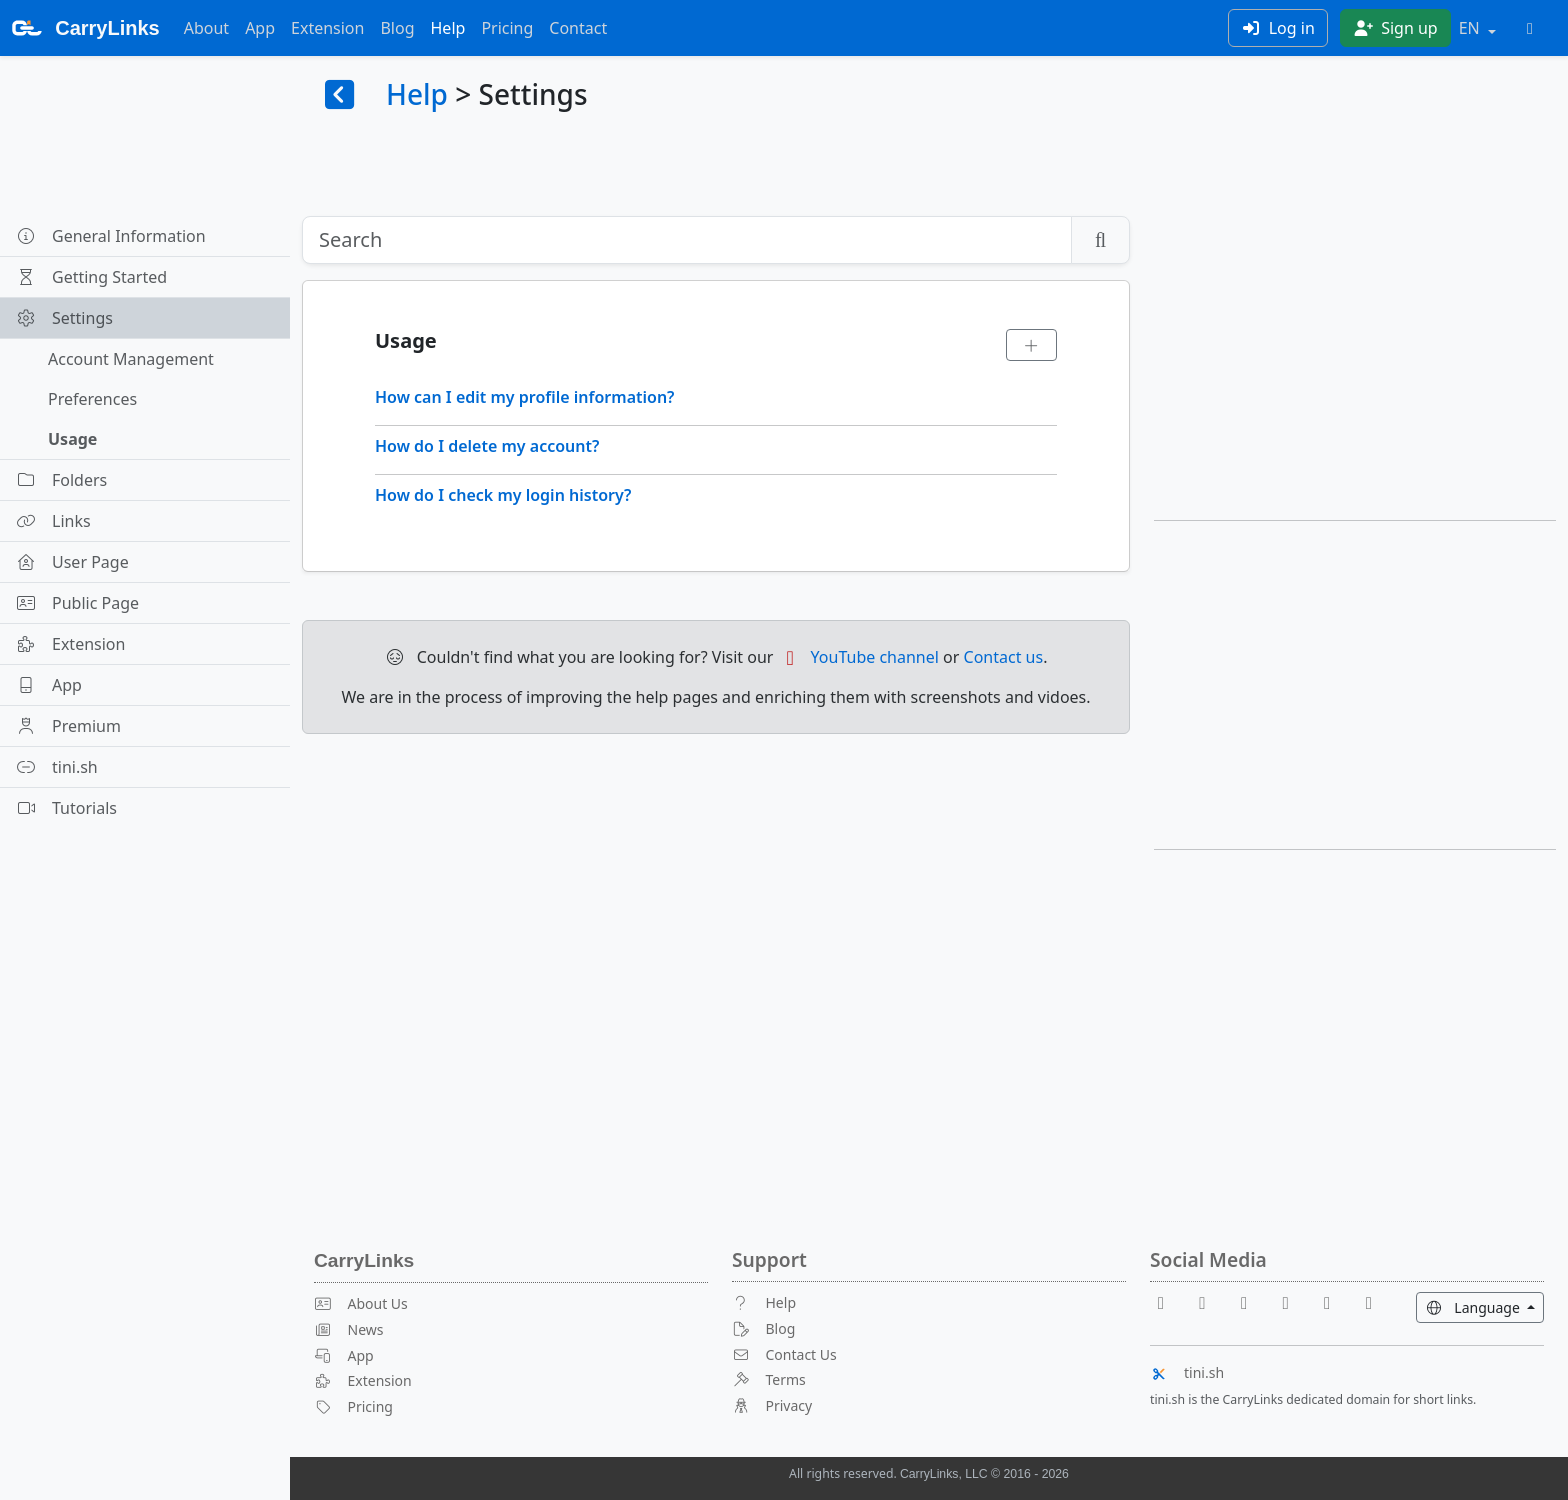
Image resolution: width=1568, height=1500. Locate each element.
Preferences (92, 399)
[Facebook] (1169, 1302)
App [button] (49, 685)
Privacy (772, 1405)
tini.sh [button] (57, 767)
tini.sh (1187, 1372)
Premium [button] (68, 726)
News (348, 1329)
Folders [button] (61, 480)
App (260, 28)
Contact (578, 28)
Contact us (1004, 657)
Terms (769, 1379)
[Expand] (1032, 345)
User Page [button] (72, 562)
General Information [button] (111, 236)
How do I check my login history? (503, 495)
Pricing (507, 28)
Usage (72, 439)
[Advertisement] (1355, 356)
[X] (1294, 1302)
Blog (397, 28)
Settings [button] (64, 318)
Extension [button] (70, 644)
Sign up (1395, 28)
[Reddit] (1252, 1302)
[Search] (687, 240)
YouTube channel (858, 657)
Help (448, 28)
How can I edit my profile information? (525, 397)
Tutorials (66, 808)
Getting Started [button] (91, 277)
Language (1484, 1306)
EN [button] (1471, 28)
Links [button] (53, 521)
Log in (1278, 28)
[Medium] (1369, 1302)
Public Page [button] (77, 603)
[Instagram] (1335, 1302)
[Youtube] (1211, 1302)
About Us (361, 1303)
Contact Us (784, 1354)
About (206, 28)
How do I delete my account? (487, 446)
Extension (327, 28)
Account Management (131, 359)
